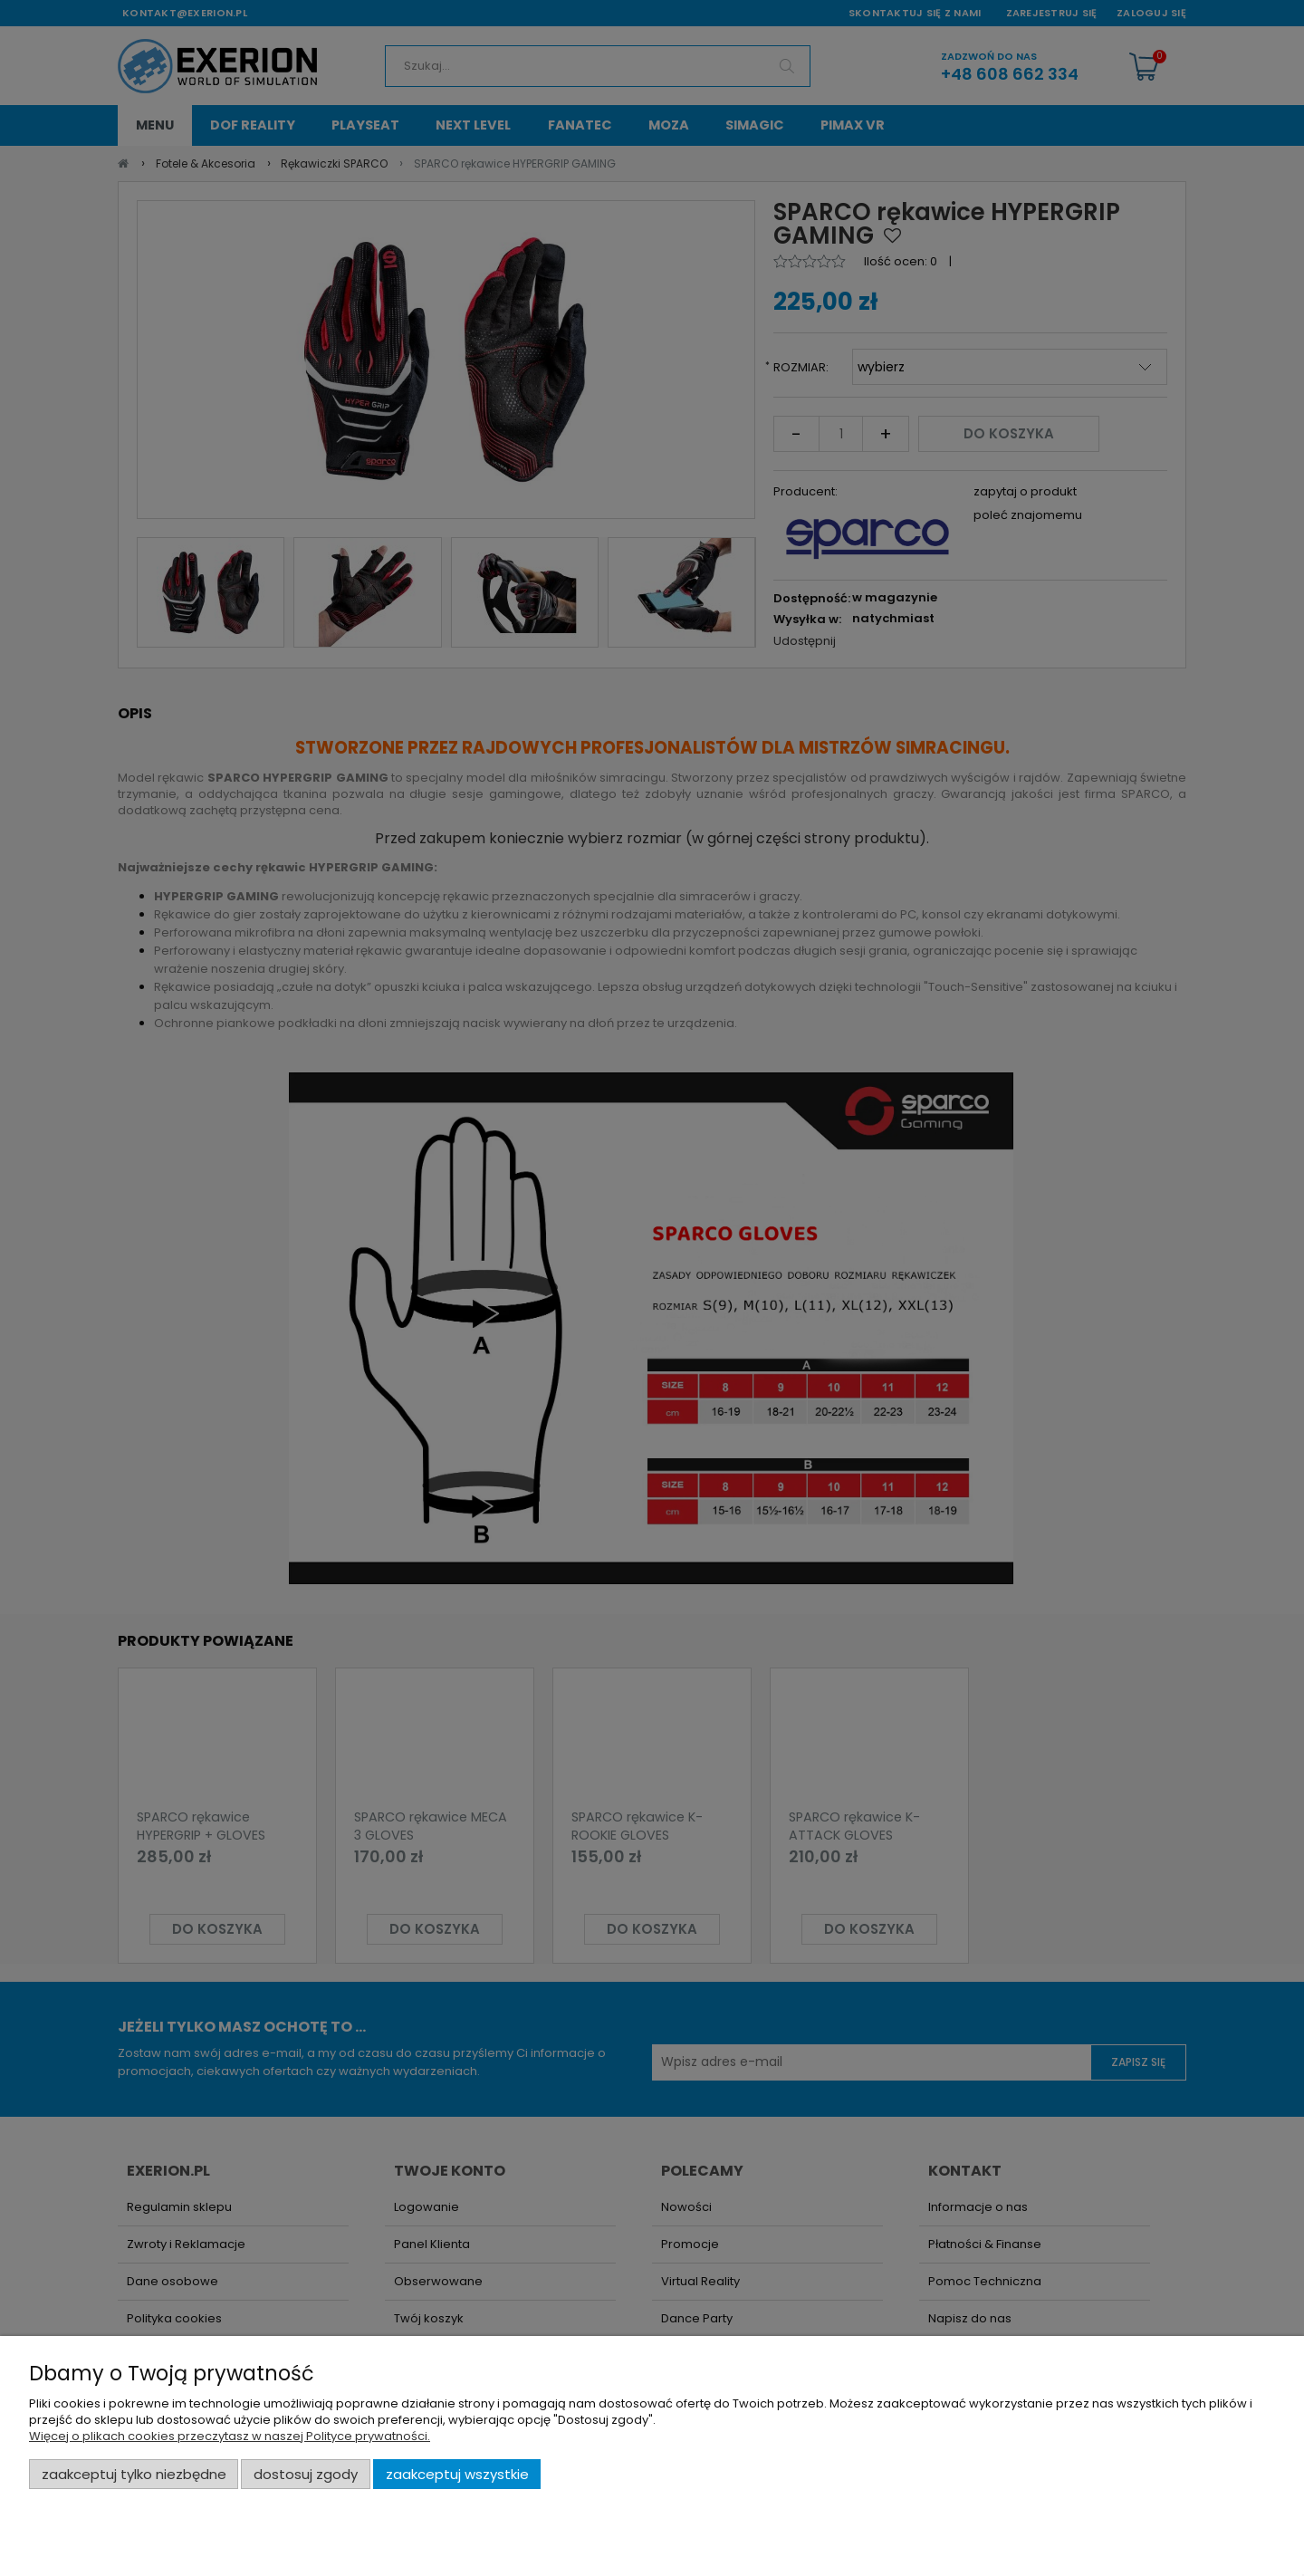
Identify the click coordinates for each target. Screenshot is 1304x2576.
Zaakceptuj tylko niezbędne (134, 2474)
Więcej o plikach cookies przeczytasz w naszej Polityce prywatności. (229, 2436)
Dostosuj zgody (306, 2474)
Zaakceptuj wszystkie (457, 2474)
